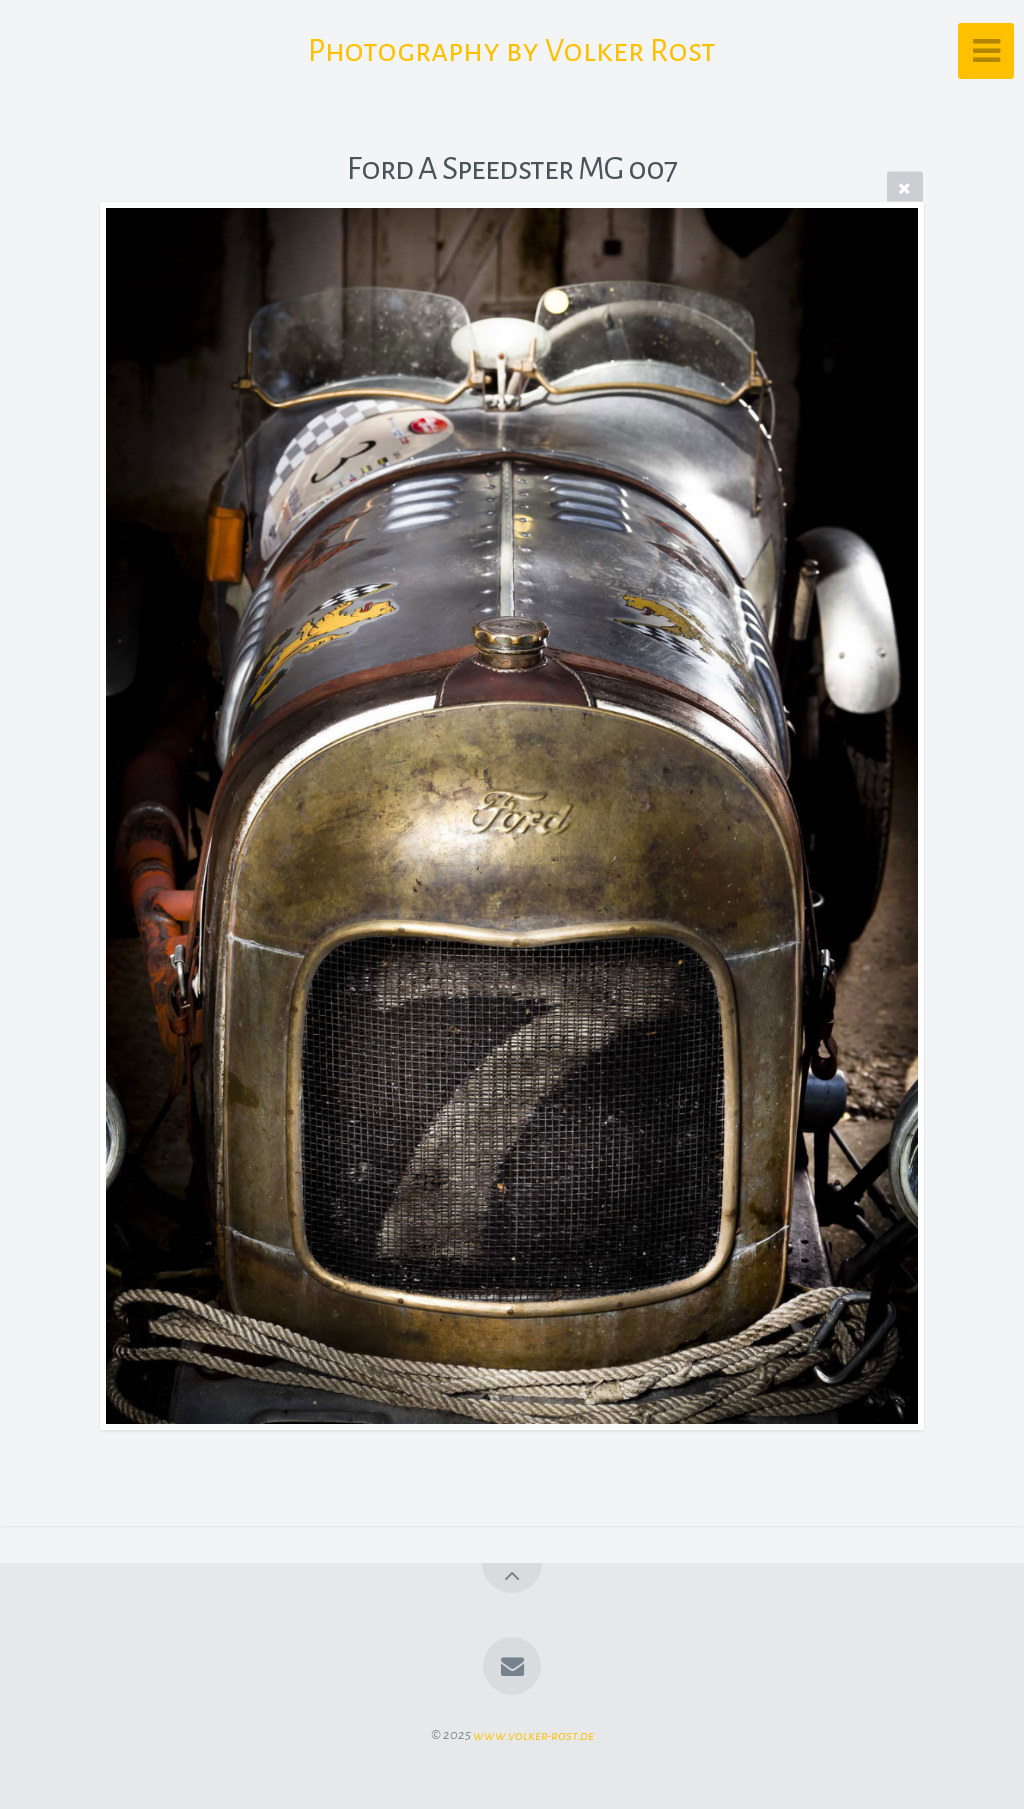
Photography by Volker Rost (512, 51)
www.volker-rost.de (533, 1734)
